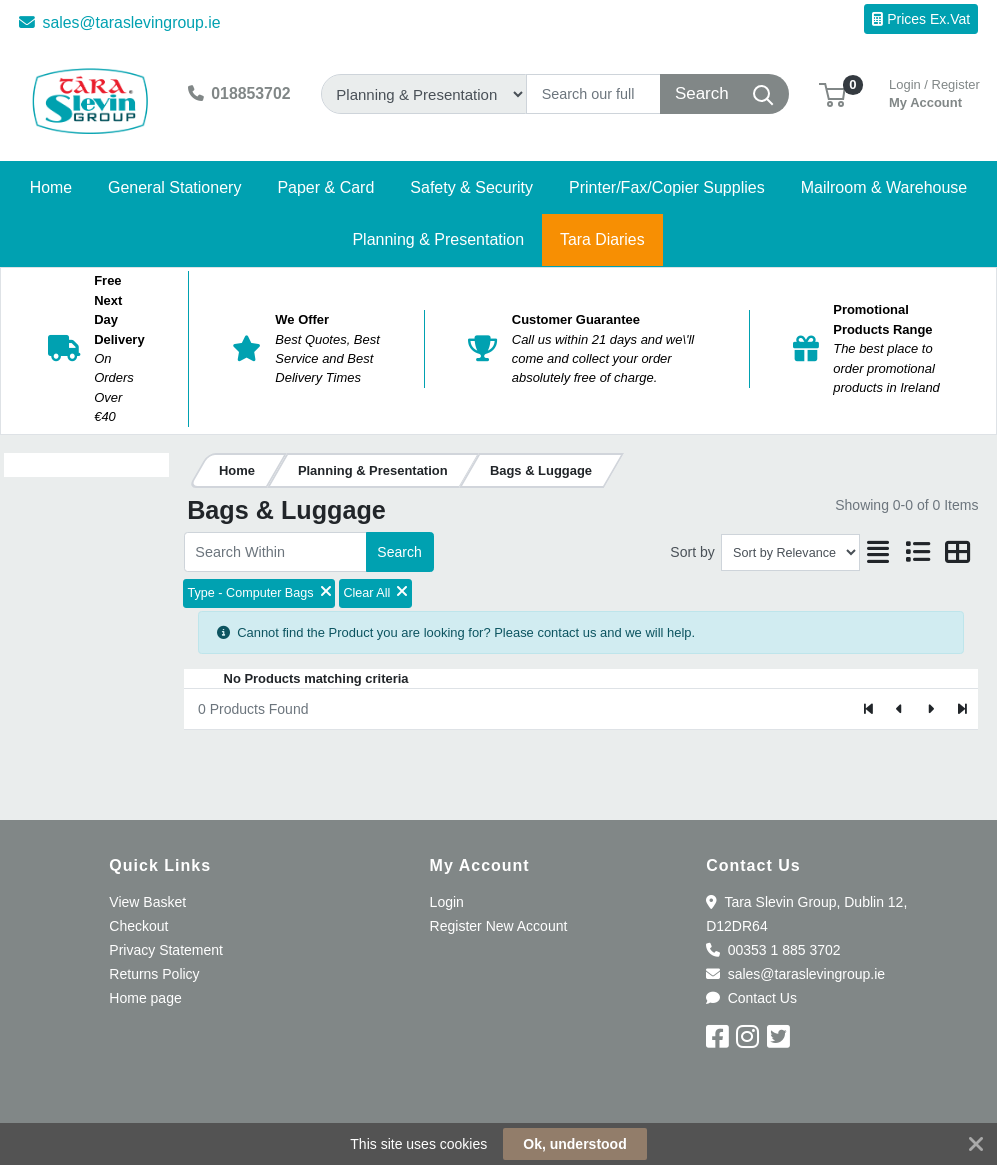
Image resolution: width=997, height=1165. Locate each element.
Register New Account (499, 926)
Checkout (138, 926)
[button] (832, 93)
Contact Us (751, 998)
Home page (145, 998)
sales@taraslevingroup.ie (120, 22)
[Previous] (900, 709)
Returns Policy (154, 974)
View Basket (147, 902)
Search (399, 552)
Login (447, 902)
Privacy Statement (166, 950)
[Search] (593, 94)
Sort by (692, 552)
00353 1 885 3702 (773, 950)
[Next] (930, 709)
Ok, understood (574, 1144)
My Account (934, 91)
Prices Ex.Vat (921, 19)
